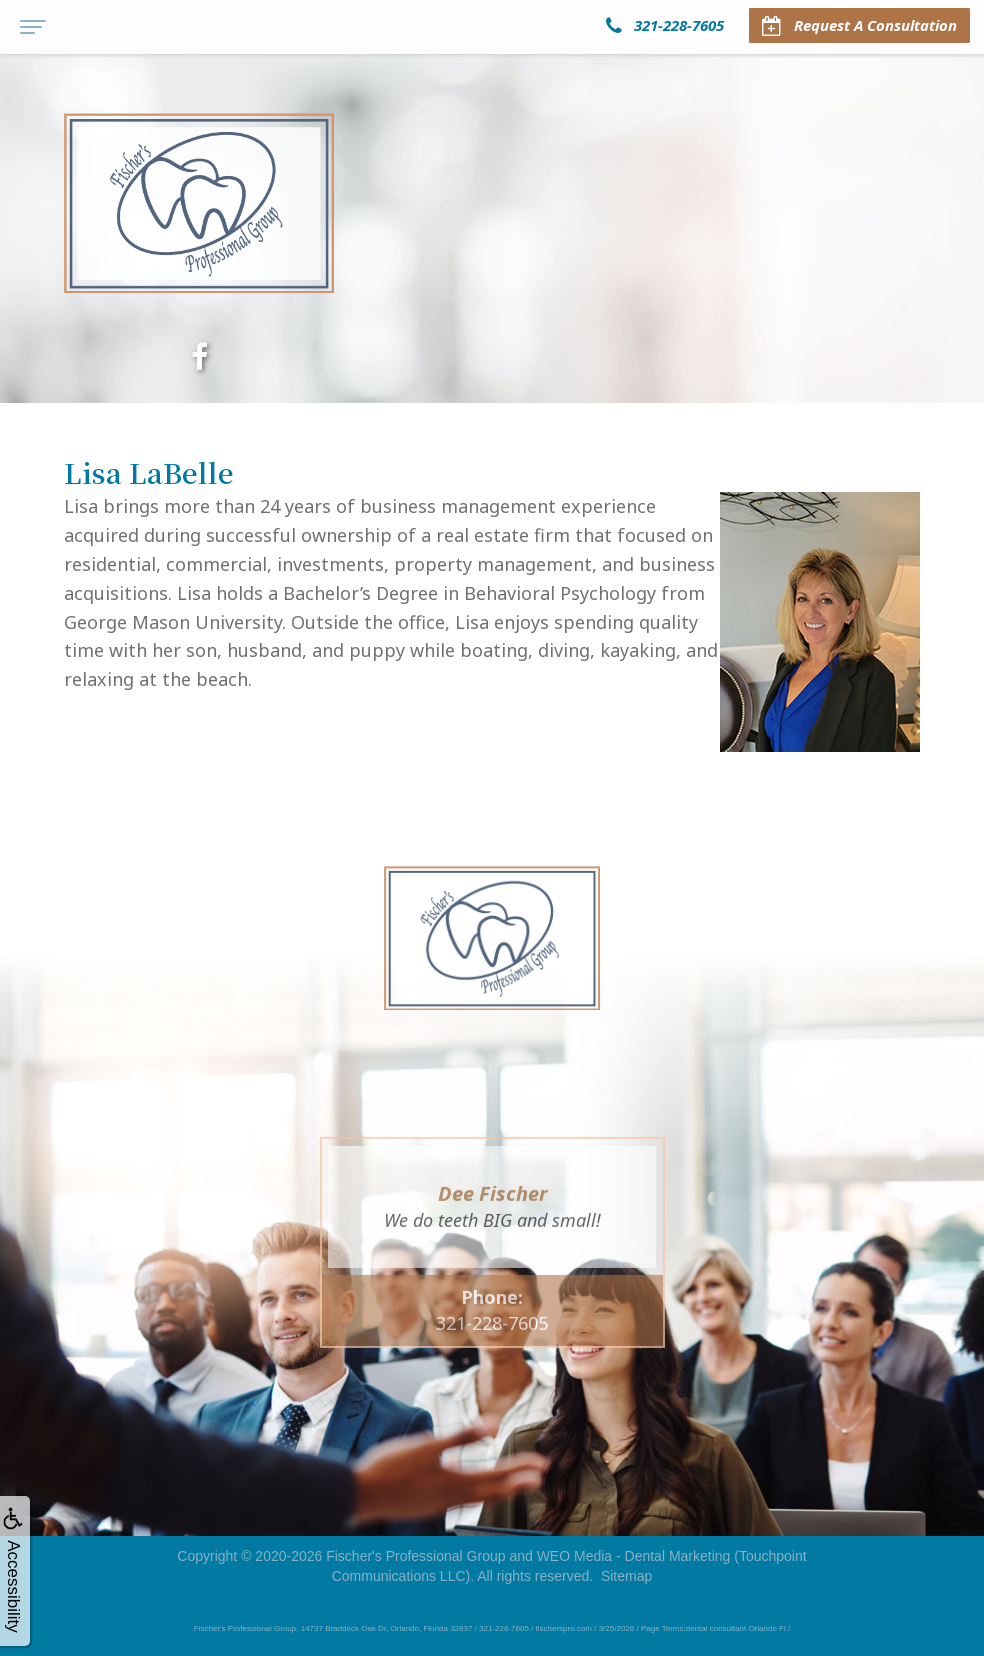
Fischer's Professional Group (415, 1556)
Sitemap (626, 1576)
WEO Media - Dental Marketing (634, 1556)
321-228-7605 (492, 1356)
